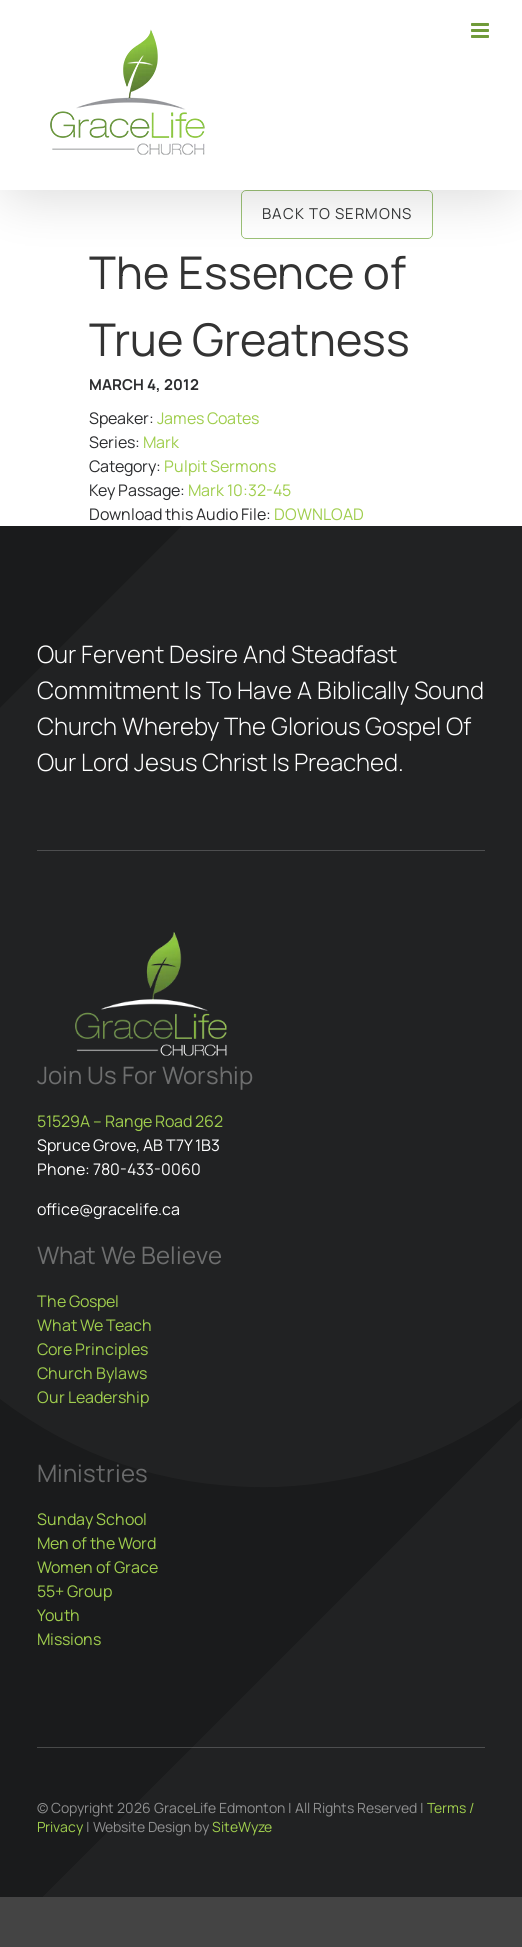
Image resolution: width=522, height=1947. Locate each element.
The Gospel (78, 1301)
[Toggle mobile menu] (481, 30)
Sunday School (92, 1519)
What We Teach (94, 1325)
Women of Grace (97, 1567)
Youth (58, 1615)
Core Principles (92, 1349)
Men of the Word (96, 1543)
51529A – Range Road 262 (130, 1121)
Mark (161, 442)
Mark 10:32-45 (239, 490)
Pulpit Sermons (220, 466)
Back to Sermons (337, 213)
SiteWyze (242, 1826)
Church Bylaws (92, 1373)
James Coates (208, 418)
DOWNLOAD (319, 514)
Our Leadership (93, 1397)
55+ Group (74, 1591)
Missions (69, 1639)
